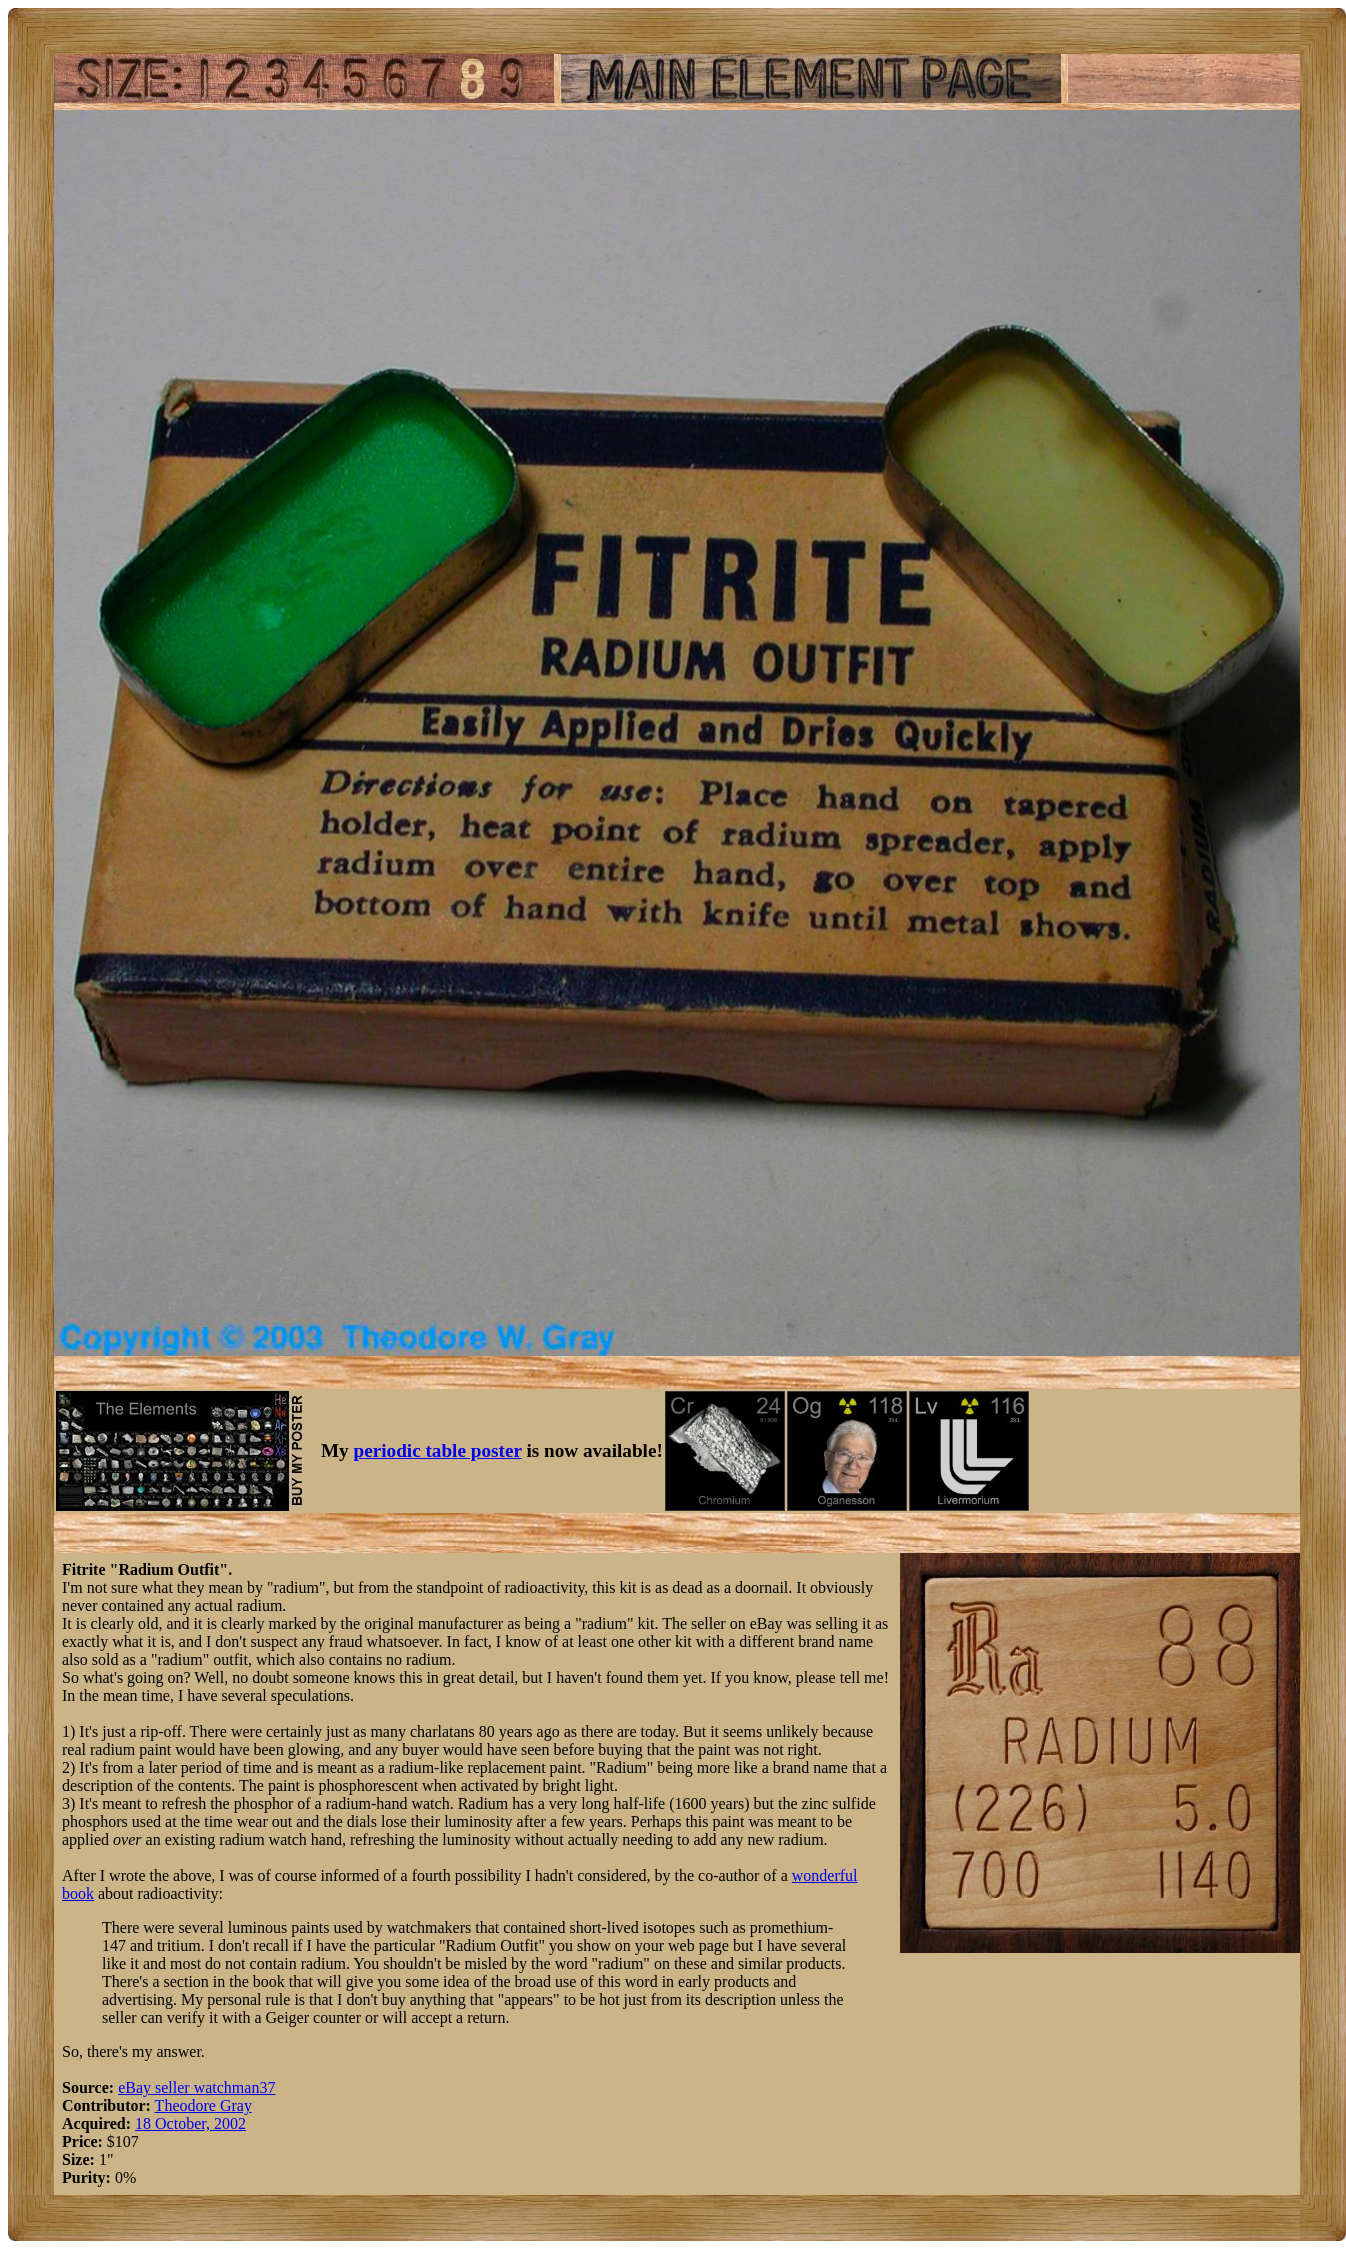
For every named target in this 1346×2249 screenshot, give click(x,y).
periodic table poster (438, 1450)
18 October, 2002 (190, 2123)
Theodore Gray (203, 2105)
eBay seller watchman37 (196, 2087)
